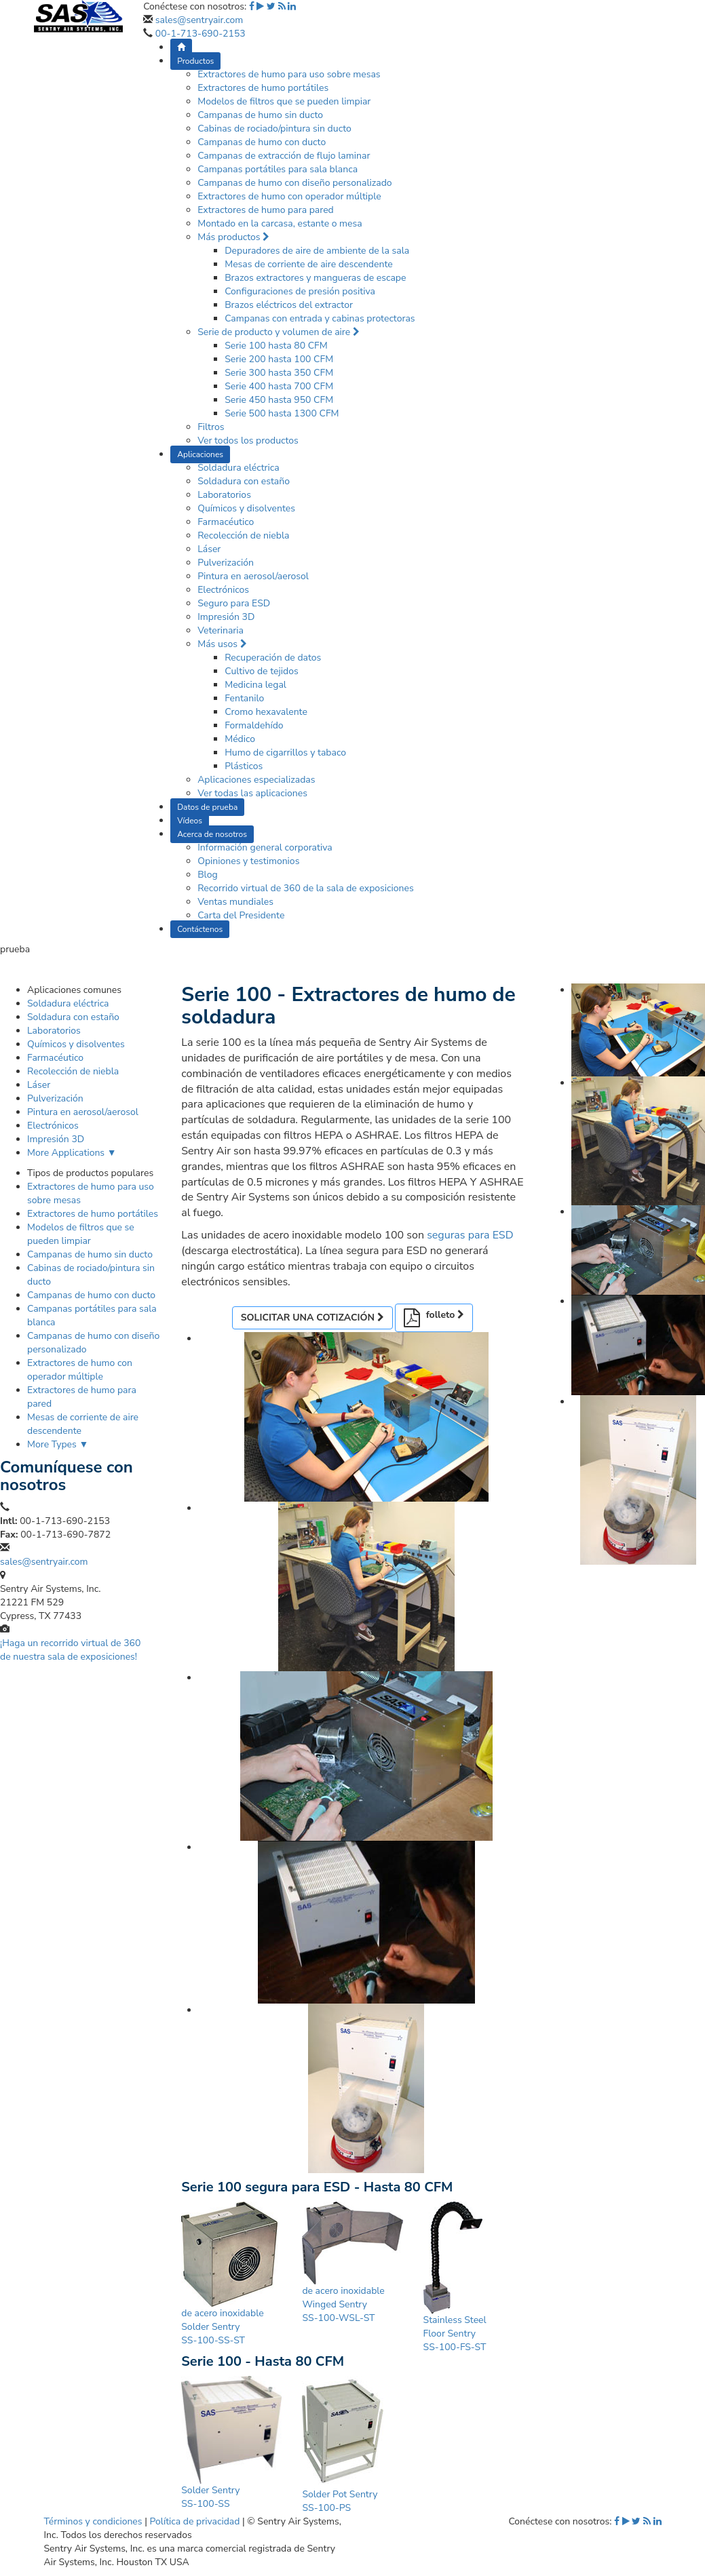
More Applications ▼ (72, 1152)
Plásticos (244, 766)
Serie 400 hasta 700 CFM (279, 386)
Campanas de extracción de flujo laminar (283, 155)
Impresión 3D (225, 616)
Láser (209, 549)
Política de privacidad (194, 2521)
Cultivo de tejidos (262, 671)
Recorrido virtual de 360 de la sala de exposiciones (305, 888)
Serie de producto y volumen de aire (278, 332)
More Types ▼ (57, 1444)
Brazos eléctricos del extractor (289, 304)
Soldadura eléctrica (238, 467)
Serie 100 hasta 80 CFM (276, 345)
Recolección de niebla (243, 535)
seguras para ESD (470, 1235)
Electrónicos (223, 589)
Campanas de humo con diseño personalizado (294, 182)
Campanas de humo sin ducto (260, 115)
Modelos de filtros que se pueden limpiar (283, 101)
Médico (240, 739)
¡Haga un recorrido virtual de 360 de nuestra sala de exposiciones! (70, 1650)
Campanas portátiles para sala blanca (277, 169)
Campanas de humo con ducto (261, 142)
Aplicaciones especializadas (256, 779)
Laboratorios (224, 494)
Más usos (221, 644)
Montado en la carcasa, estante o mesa (279, 223)
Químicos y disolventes (246, 508)
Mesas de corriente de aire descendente (309, 264)
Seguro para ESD (233, 603)
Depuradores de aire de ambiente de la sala (317, 250)
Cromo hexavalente (266, 711)
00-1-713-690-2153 (200, 33)
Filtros (210, 427)
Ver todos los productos (248, 440)
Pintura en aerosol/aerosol (253, 576)
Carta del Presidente (240, 915)
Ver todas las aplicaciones (252, 793)
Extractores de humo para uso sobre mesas (288, 74)
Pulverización (225, 562)
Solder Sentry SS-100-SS (210, 2497)
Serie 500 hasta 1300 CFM (282, 413)
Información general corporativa (264, 847)
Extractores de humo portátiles (262, 87)
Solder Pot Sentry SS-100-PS (339, 2501)
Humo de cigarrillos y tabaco (285, 752)
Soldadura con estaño (243, 481)
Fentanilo (244, 698)
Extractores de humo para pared (265, 209)
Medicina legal (255, 684)
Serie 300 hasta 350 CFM (279, 372)
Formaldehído (254, 725)
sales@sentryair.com (199, 20)
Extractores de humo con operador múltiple (289, 196)
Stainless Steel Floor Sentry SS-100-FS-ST (455, 2334)
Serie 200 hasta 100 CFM (279, 359)
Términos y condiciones (93, 2521)
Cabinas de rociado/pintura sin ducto (274, 128)
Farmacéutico (225, 521)
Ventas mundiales (235, 901)
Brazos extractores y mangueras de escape (315, 277)
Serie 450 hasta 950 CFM (279, 399)
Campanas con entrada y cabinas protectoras (320, 318)
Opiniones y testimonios (248, 861)
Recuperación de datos (273, 657)
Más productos (233, 237)
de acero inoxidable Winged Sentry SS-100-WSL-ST (343, 2304)
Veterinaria (220, 630)
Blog (207, 874)
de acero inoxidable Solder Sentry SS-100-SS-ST (222, 2327)
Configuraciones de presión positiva (300, 291)
